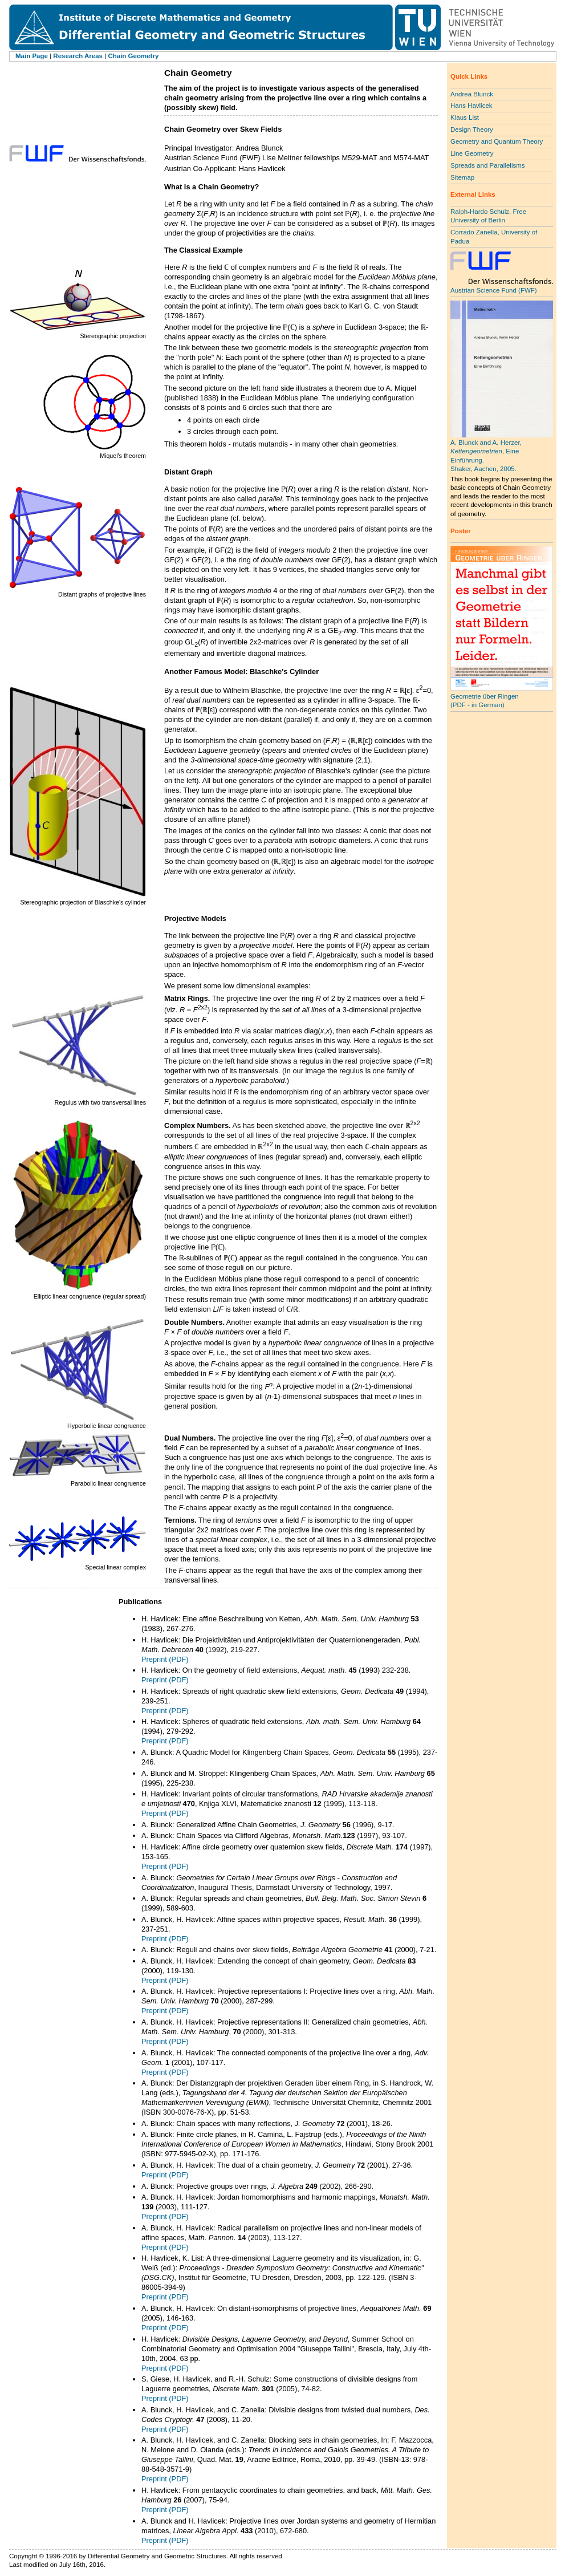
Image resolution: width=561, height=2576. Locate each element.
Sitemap (462, 177)
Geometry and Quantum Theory (496, 141)
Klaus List (464, 117)
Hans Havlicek (471, 105)
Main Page (31, 55)
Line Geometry (472, 153)
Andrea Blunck (471, 94)
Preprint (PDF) (164, 1659)
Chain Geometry (133, 55)
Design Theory (471, 129)
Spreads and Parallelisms (487, 165)
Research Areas (78, 55)
